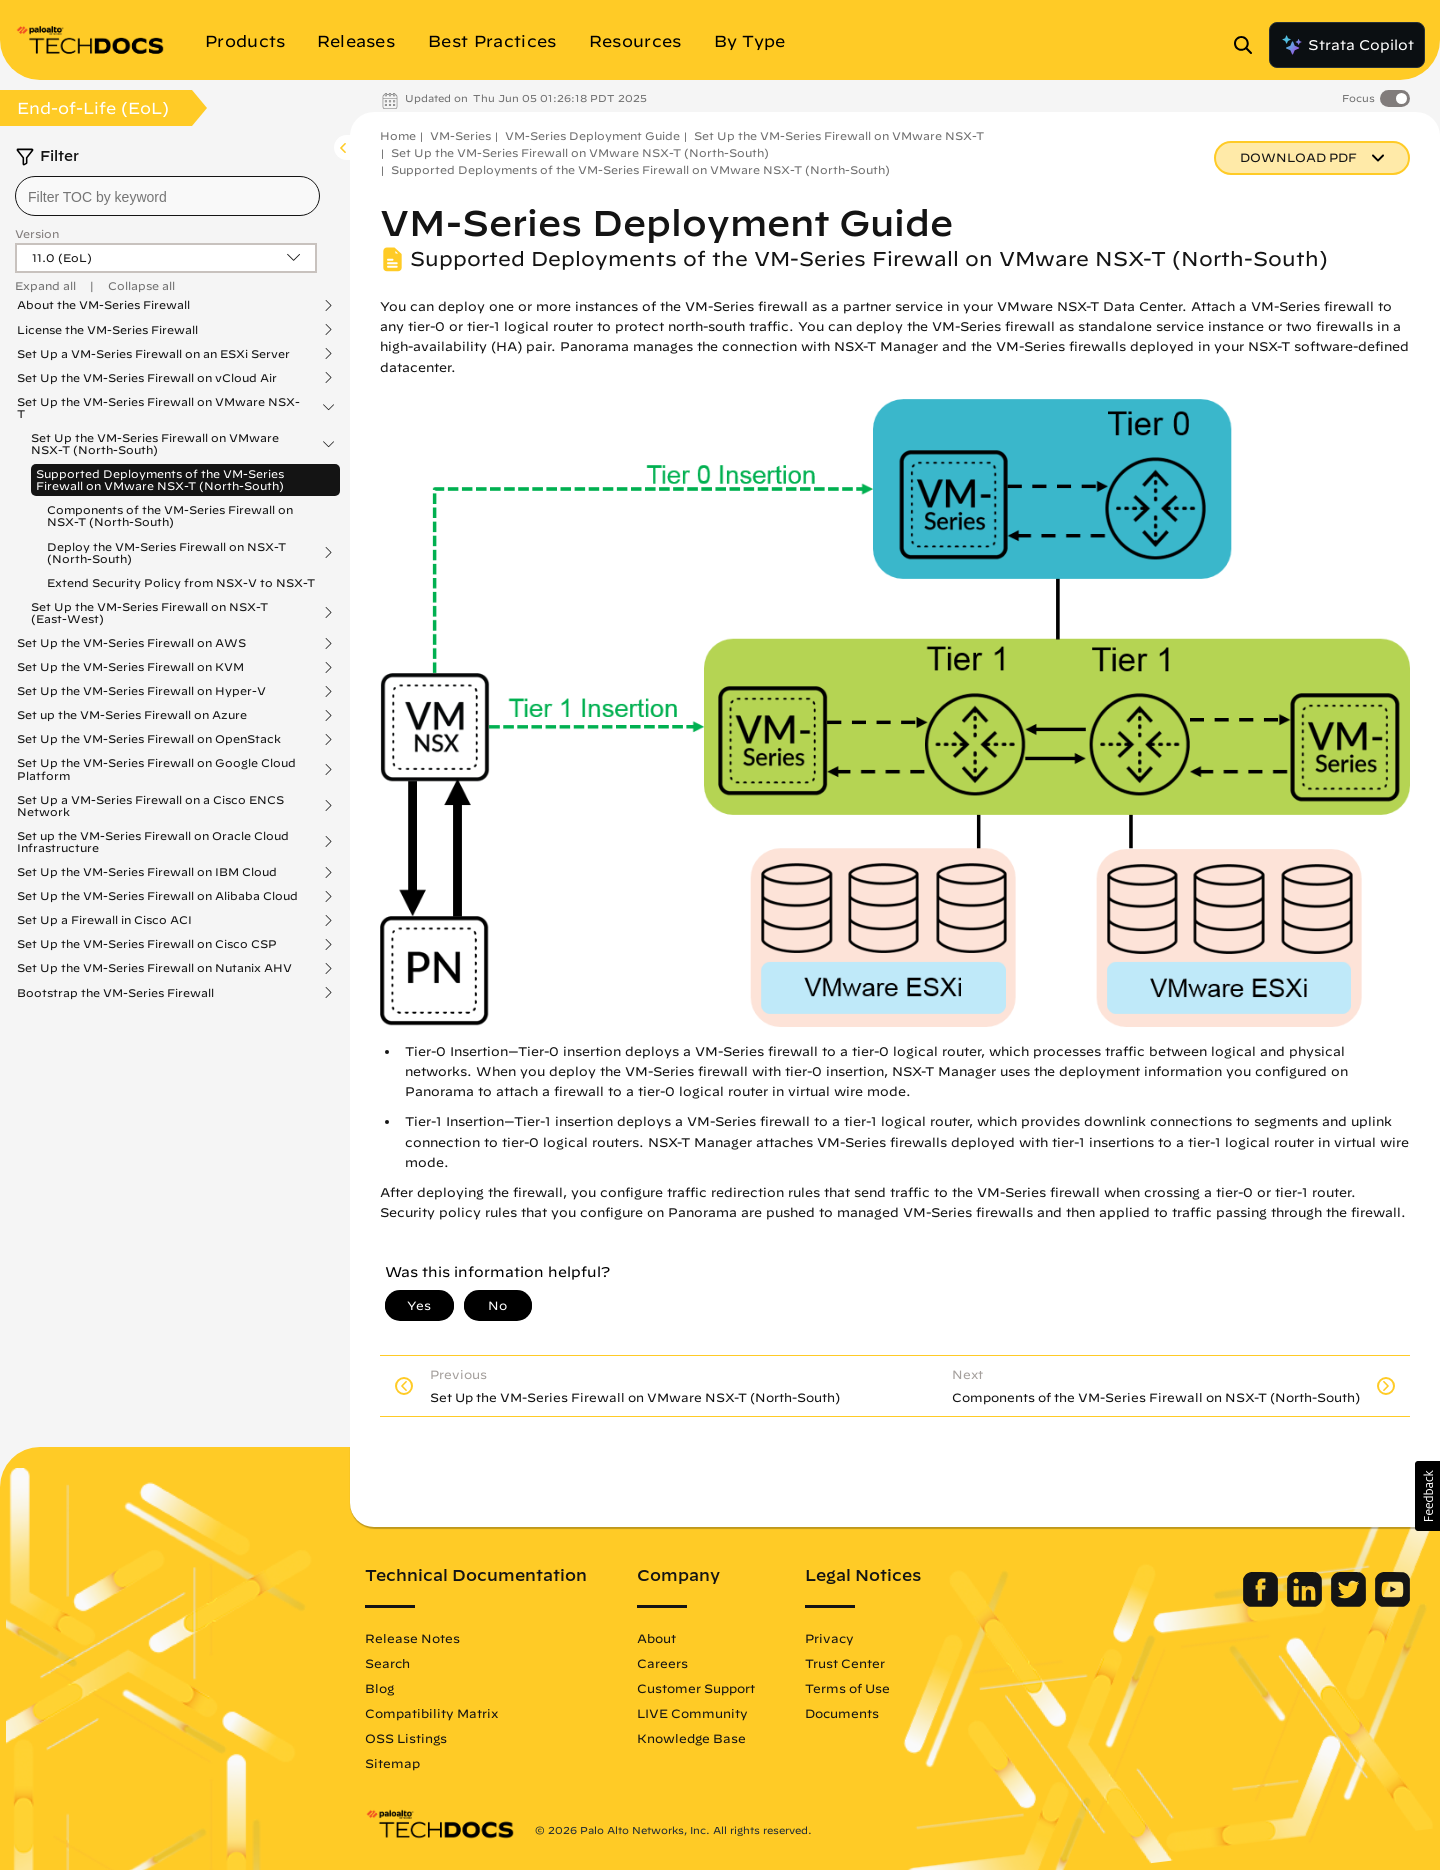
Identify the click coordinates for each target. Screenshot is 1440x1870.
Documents (842, 1713)
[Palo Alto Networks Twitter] (1350, 1602)
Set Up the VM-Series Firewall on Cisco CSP (147, 944)
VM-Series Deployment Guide (592, 135)
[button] (1427, 1496)
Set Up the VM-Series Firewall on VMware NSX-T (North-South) (155, 444)
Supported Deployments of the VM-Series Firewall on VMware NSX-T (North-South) (160, 479)
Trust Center (845, 1663)
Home (398, 135)
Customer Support (696, 1688)
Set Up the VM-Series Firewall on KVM (130, 667)
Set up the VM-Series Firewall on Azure (132, 715)
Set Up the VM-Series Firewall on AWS (131, 643)
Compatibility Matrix (431, 1713)
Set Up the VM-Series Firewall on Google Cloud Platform (156, 769)
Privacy (829, 1638)
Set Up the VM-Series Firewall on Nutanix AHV (154, 968)
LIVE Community (692, 1713)
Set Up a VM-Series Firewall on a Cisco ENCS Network (150, 806)
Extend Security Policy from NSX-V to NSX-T (181, 582)
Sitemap (392, 1763)
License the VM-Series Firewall (107, 330)
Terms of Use (847, 1688)
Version (37, 233)
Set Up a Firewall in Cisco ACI (104, 920)
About (656, 1638)
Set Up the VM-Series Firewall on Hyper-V (141, 691)
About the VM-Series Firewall (103, 305)
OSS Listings (406, 1738)
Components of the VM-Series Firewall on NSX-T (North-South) (170, 515)
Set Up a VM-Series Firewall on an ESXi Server (153, 354)
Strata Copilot (1347, 45)
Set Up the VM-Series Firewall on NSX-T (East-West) (149, 613)
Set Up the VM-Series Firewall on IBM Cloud (147, 872)
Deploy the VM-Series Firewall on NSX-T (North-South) (166, 553)
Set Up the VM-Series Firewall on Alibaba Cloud (157, 896)
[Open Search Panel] (1249, 45)
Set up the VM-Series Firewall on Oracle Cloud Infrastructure (153, 842)
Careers (662, 1663)
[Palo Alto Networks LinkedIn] (1306, 1602)
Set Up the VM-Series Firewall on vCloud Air (147, 378)
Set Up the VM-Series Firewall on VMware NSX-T (158, 408)
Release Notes (412, 1638)
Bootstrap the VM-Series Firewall (115, 993)
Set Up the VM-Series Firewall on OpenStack (149, 739)
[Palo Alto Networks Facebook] (1262, 1602)
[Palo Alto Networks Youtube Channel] (1392, 1602)
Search (387, 1663)
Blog (379, 1688)
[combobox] (167, 196)
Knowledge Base (691, 1738)
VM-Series (460, 135)
